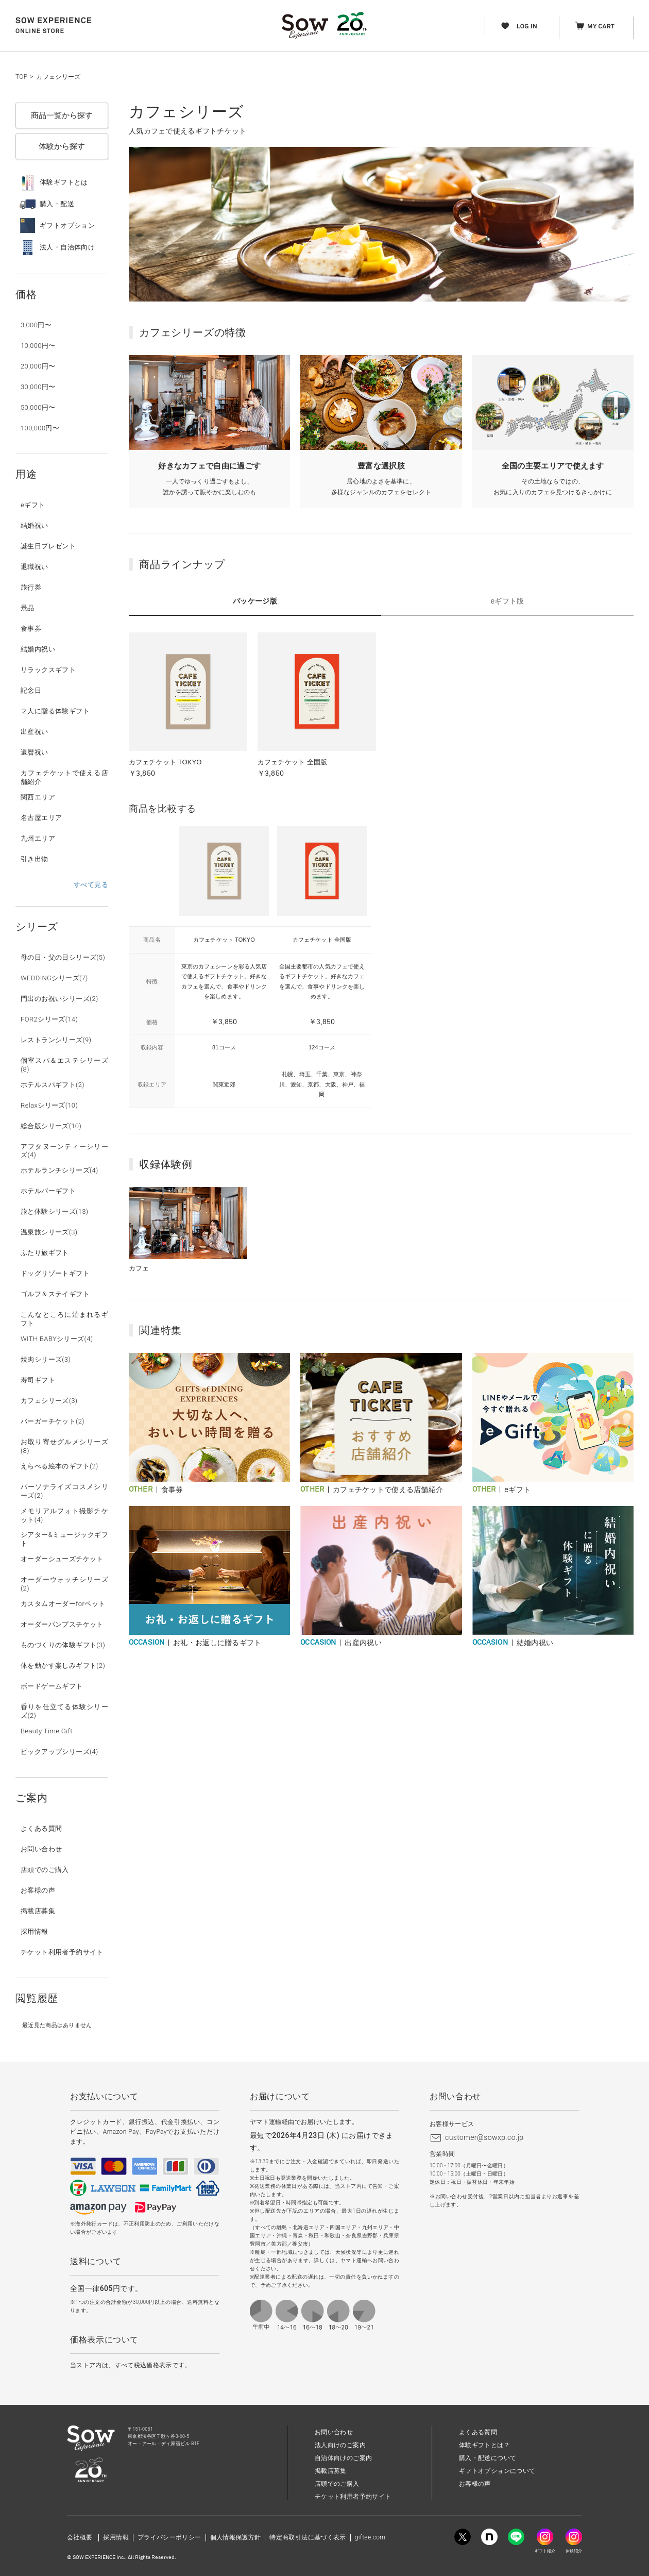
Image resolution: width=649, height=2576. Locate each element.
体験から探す (62, 146)
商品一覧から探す (62, 115)
